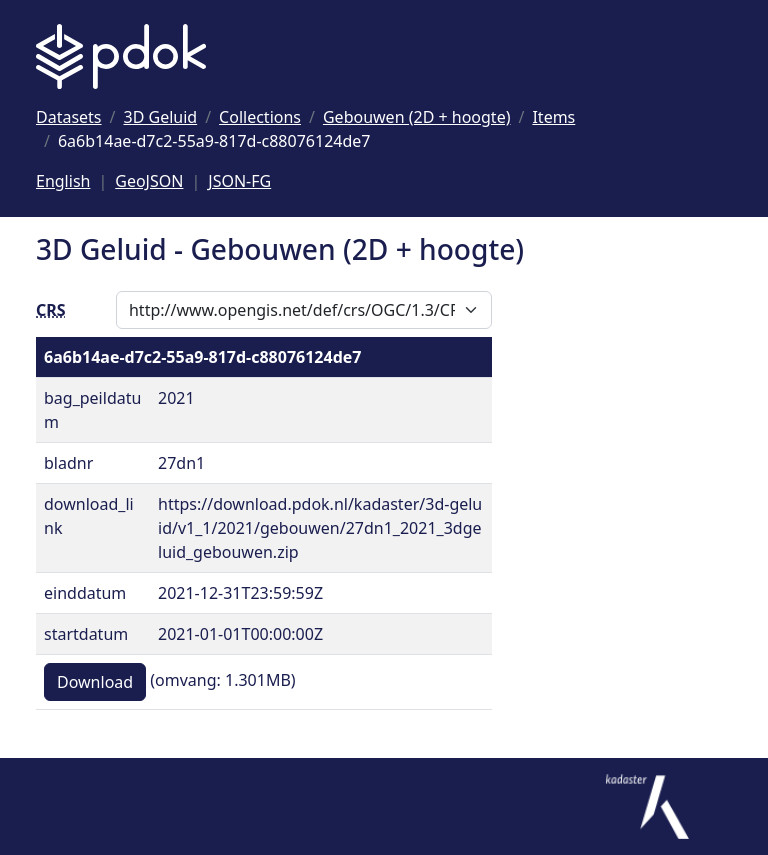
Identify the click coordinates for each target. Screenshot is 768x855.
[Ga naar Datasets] (69, 117)
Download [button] (95, 682)
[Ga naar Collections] (260, 117)
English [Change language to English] (63, 181)
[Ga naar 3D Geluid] (161, 117)
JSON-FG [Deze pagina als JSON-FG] (239, 181)
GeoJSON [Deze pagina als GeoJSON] (149, 181)
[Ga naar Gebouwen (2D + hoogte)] (417, 117)
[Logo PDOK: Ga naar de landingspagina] (121, 56)
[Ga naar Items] (553, 117)
